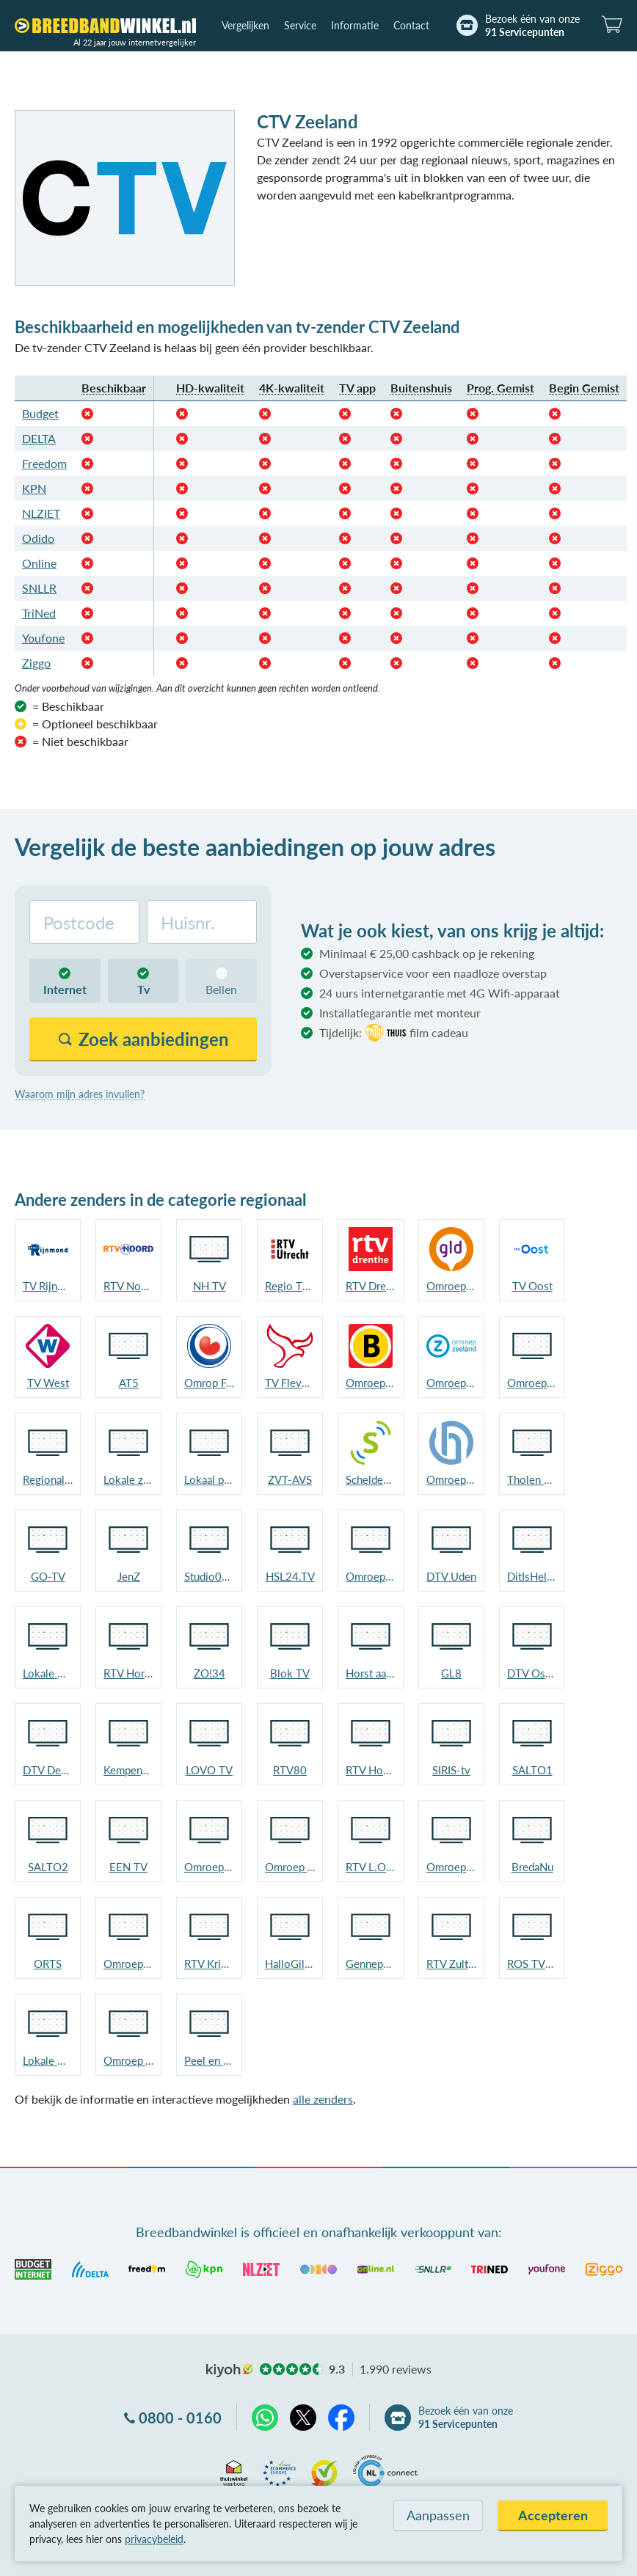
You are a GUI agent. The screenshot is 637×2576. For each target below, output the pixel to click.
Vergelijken (245, 25)
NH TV (209, 1285)
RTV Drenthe (371, 1285)
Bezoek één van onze (532, 25)
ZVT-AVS (290, 1479)
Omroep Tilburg (128, 1963)
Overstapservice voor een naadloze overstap (433, 973)
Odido (38, 538)
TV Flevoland (290, 1382)
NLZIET (41, 513)
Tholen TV (532, 1479)
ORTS (48, 1963)
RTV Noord (128, 1285)
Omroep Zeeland (451, 1382)
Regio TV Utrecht (290, 1285)
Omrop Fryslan (209, 1382)
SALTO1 (532, 1770)
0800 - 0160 (180, 2417)
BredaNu (532, 1866)
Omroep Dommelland (451, 1866)
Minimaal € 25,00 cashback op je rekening (426, 953)
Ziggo (36, 663)
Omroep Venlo (290, 1866)
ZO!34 (209, 1673)
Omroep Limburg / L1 (532, 1382)
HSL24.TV (290, 1576)
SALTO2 (48, 1866)
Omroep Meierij (371, 1576)
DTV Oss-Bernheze (532, 1673)
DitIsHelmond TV (532, 1576)
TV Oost (532, 1285)
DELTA (39, 438)
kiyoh (229, 2370)
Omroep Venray (128, 2060)
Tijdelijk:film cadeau (393, 1033)
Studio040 (209, 1576)
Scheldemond (371, 1479)
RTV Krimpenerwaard (209, 1963)
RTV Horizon (128, 1673)
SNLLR (39, 588)
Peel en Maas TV (209, 2060)
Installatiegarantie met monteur (400, 1013)
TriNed (39, 613)
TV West (48, 1382)
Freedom (44, 463)
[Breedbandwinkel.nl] (105, 25)
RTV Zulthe (451, 1963)
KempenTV (128, 1770)
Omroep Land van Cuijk (209, 1866)
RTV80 (290, 1770)
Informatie (355, 25)
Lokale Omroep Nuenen (48, 1673)
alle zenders (323, 2099)
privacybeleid (154, 2539)
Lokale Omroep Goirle (48, 2060)
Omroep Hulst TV (451, 1479)
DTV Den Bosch (48, 1770)
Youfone (43, 638)
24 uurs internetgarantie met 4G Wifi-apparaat (439, 993)
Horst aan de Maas (371, 1673)
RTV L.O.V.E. (371, 1866)
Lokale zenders (128, 1479)
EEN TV (128, 1866)
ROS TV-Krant (532, 1963)
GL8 (451, 1673)
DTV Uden (451, 1576)
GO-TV (48, 1576)
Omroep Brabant (371, 1382)
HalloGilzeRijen (290, 1963)
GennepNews (371, 1963)
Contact (411, 25)
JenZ (128, 1576)
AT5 (129, 1382)
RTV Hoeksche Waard (371, 1770)
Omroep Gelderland (451, 1285)
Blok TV (290, 1673)
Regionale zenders (48, 1479)
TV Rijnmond (48, 1285)
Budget (40, 413)
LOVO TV (209, 1770)
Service (300, 25)
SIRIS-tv (451, 1770)
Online (39, 563)
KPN (34, 488)
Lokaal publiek (209, 1479)
